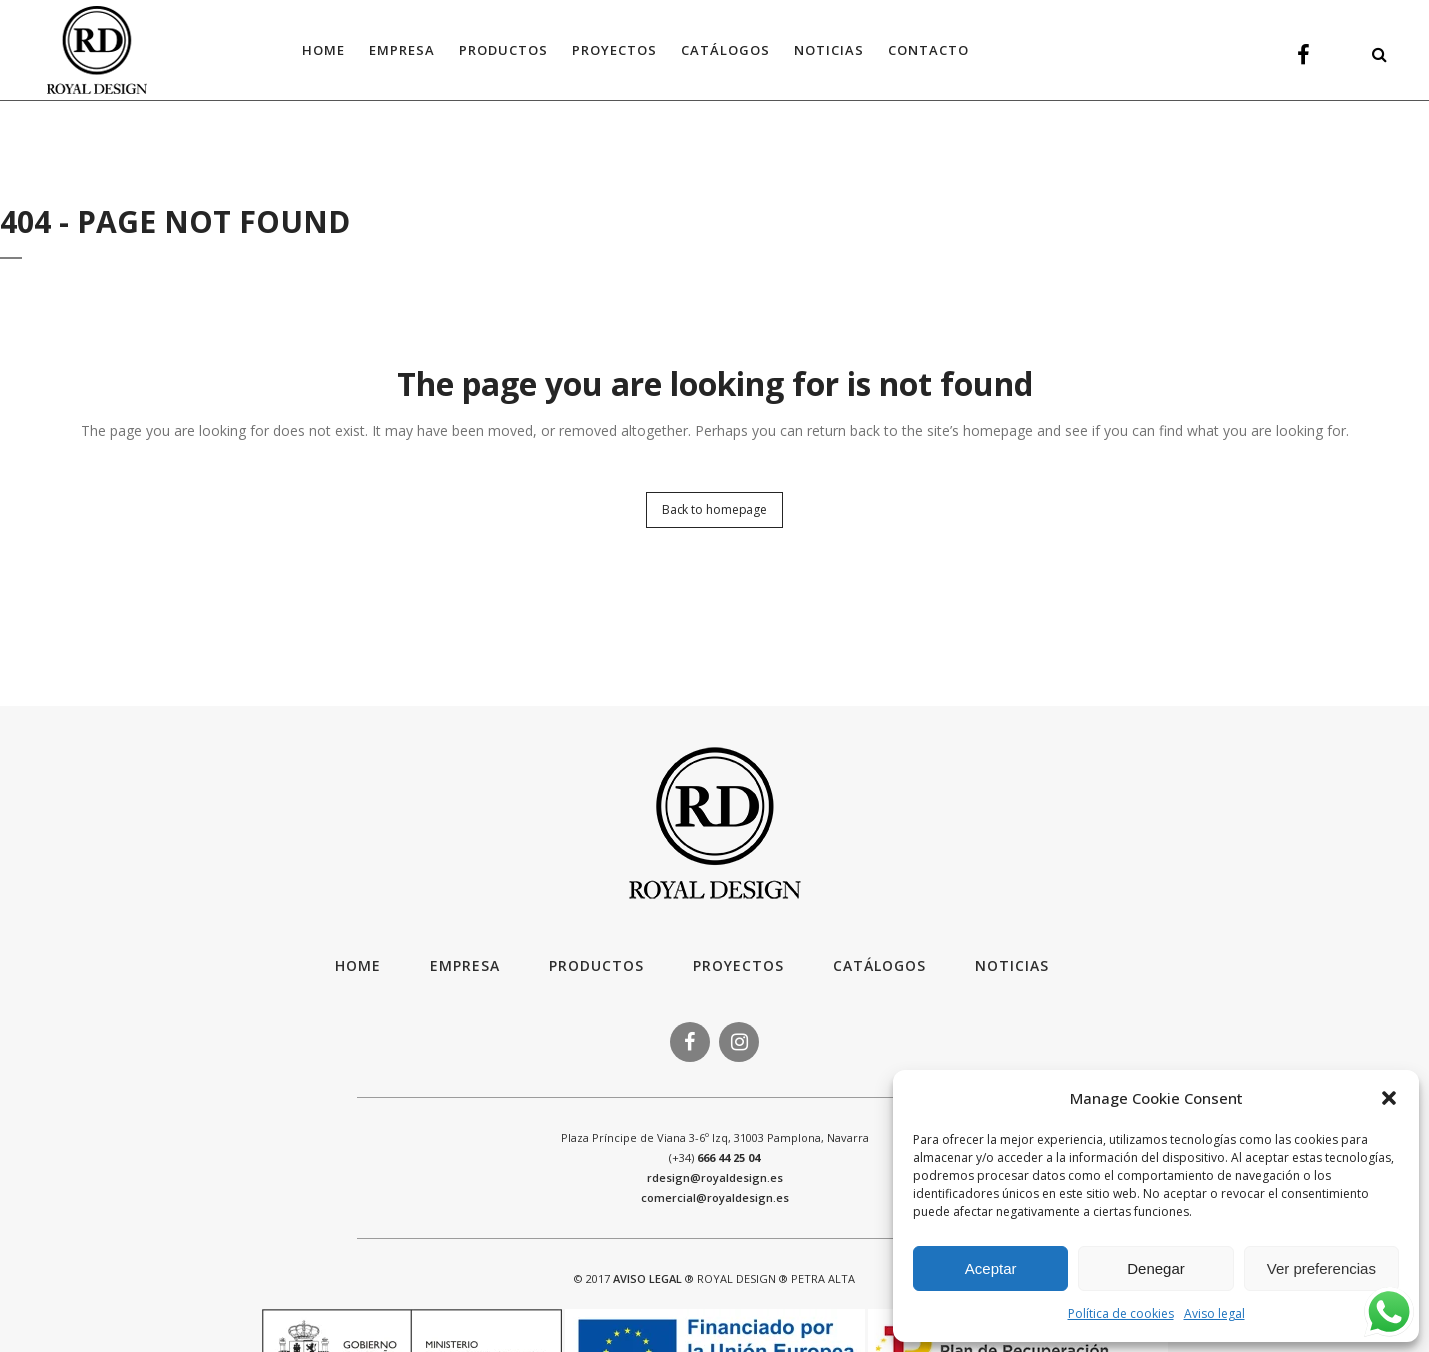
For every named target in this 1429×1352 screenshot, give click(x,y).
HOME (358, 965)
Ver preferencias (1321, 1268)
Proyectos (738, 965)
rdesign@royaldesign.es (715, 1177)
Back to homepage (714, 509)
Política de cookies (1121, 1313)
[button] (1389, 1098)
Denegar (1156, 1268)
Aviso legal (1214, 1313)
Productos (596, 965)
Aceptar (991, 1268)
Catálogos (879, 965)
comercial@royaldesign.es (715, 1197)
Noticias (1012, 965)
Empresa (465, 965)
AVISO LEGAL (647, 1278)
